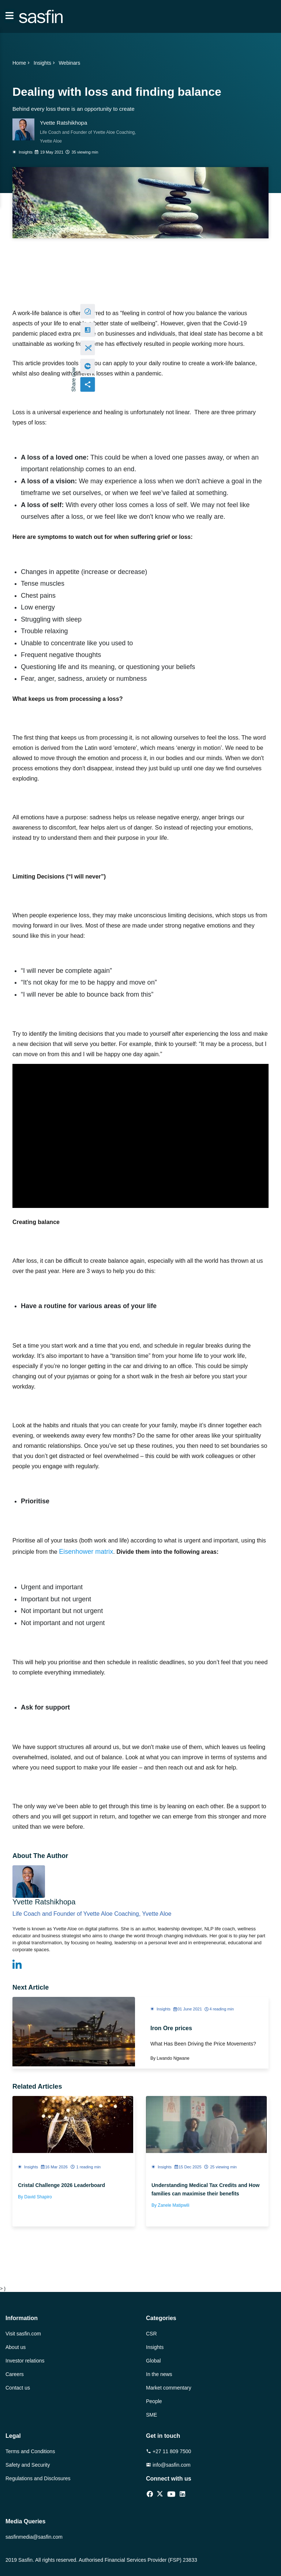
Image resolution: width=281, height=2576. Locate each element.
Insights (45, 63)
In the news (159, 2374)
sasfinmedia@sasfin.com (34, 2537)
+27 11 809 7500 (168, 2451)
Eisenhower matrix (86, 1551)
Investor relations (25, 2361)
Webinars (69, 63)
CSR (151, 2334)
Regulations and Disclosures (37, 2478)
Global (153, 2361)
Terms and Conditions (30, 2451)
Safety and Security (27, 2465)
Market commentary (168, 2388)
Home (21, 63)
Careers (14, 2374)
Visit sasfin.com (23, 2334)
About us (15, 2347)
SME (151, 2415)
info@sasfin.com (168, 2465)
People (154, 2401)
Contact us (17, 2388)
